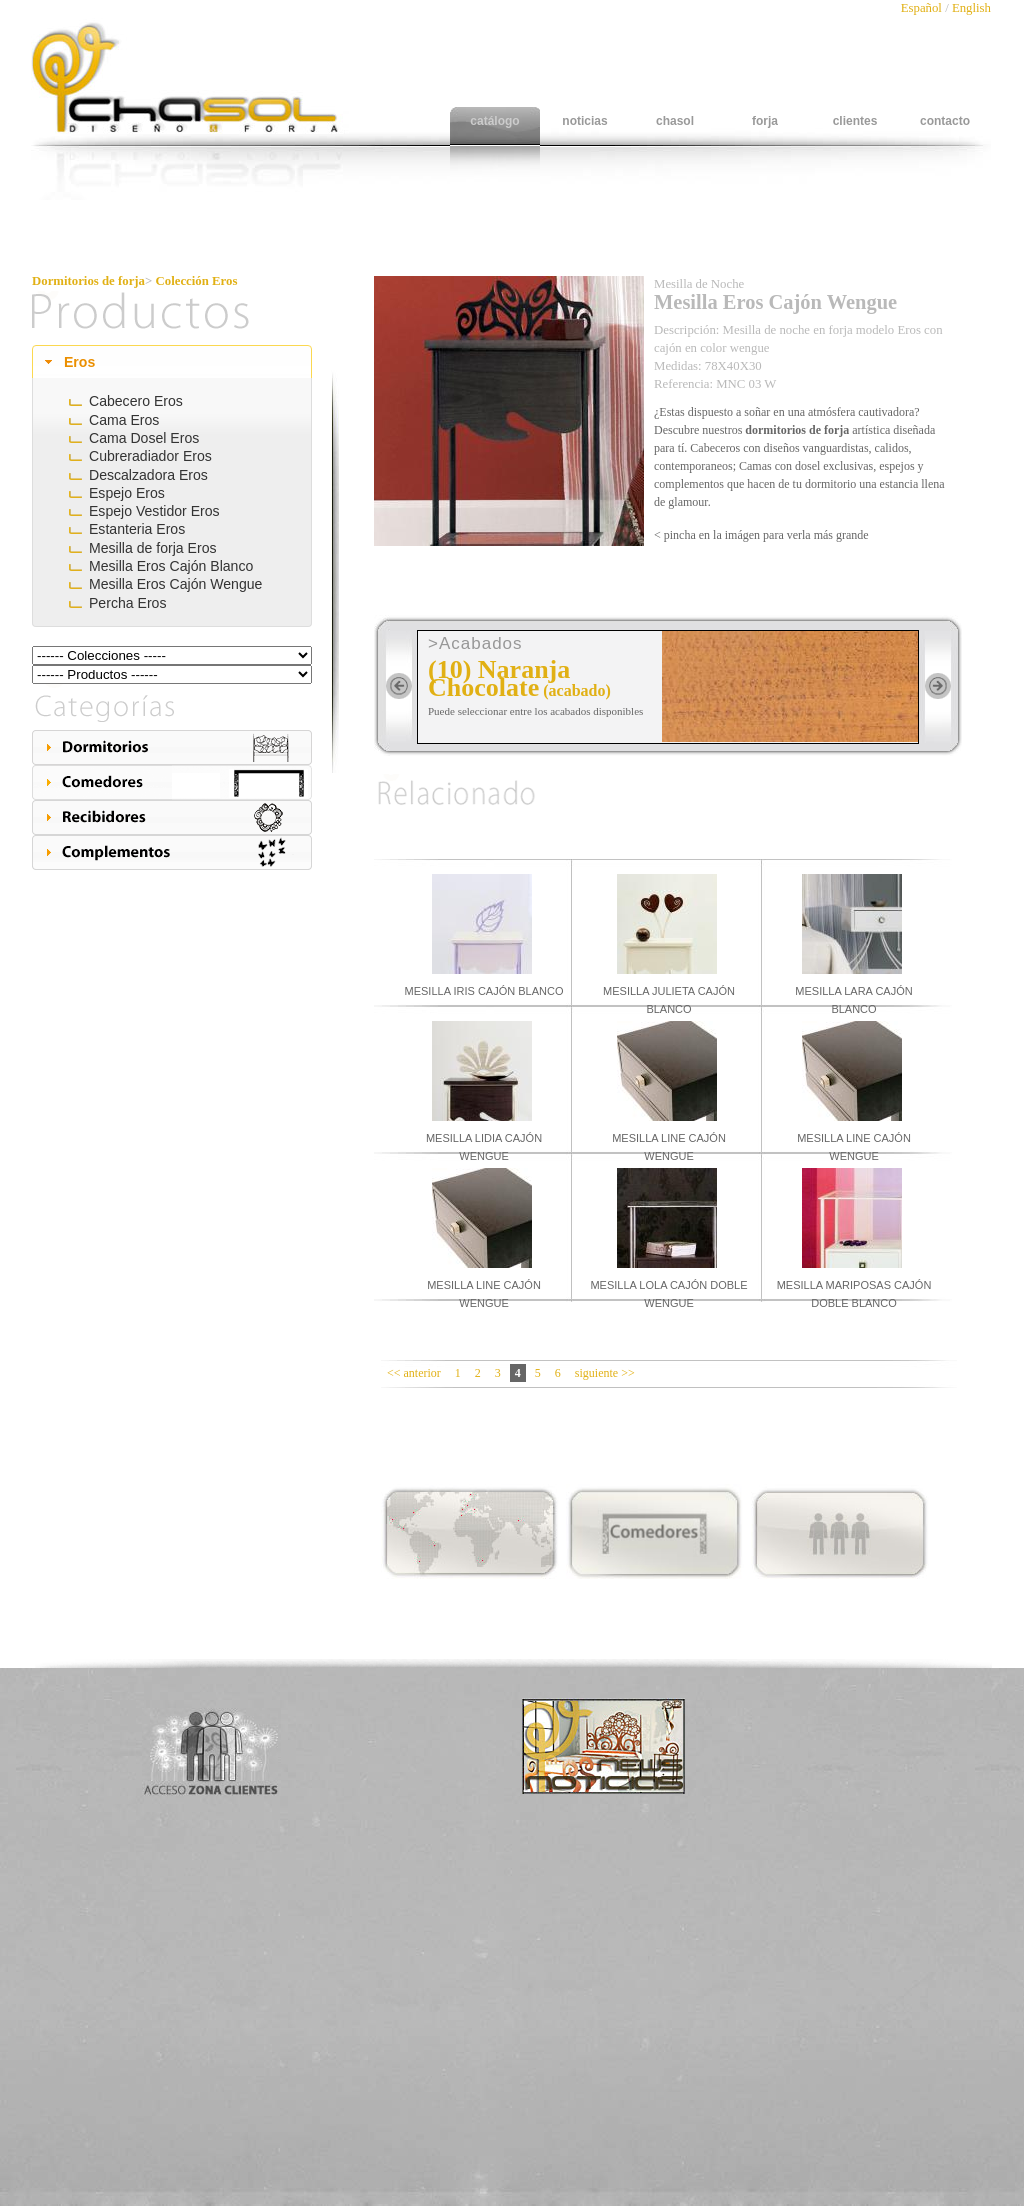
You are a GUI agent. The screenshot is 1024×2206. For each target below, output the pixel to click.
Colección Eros (197, 281)
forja (765, 121)
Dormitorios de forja (88, 281)
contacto (945, 121)
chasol (675, 121)
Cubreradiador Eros (150, 456)
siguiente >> (605, 1373)
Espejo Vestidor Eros (154, 511)
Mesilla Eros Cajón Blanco (171, 566)
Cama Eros (124, 420)
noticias (584, 121)
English (971, 8)
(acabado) (577, 690)
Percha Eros (127, 603)
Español (923, 8)
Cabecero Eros (136, 401)
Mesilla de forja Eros (153, 548)
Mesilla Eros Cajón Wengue (175, 584)
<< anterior (414, 1373)
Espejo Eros (127, 493)
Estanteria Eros (137, 529)
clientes (855, 121)
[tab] (172, 362)
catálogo (494, 121)
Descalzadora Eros (148, 475)
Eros (79, 362)
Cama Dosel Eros (144, 438)
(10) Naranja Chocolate (499, 678)
